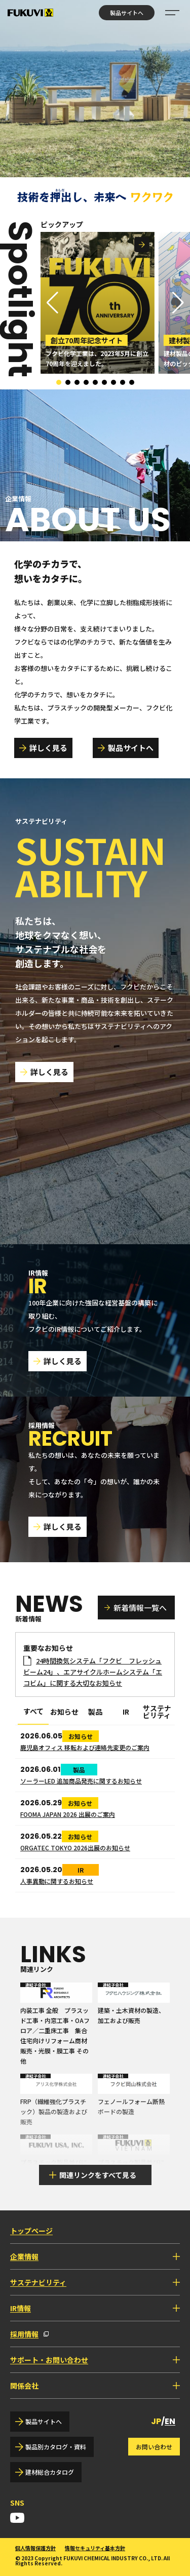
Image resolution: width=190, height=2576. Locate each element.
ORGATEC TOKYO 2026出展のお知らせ (75, 1847)
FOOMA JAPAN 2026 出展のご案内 (67, 1814)
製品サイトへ (126, 13)
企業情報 (24, 2256)
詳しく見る (48, 747)
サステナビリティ (157, 1712)
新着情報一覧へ (140, 1607)
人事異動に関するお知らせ (56, 1881)
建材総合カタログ (49, 2472)
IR (126, 1712)
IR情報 (20, 2308)
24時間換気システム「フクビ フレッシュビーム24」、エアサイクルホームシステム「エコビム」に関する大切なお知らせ (92, 1672)
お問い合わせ (154, 2446)
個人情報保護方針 (35, 2548)
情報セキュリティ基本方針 (95, 2548)
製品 (95, 1712)
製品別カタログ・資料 (55, 2446)
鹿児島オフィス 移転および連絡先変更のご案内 (84, 1747)
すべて (33, 1712)
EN (170, 2421)
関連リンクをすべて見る (97, 2175)
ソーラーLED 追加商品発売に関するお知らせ (81, 1780)
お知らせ (64, 1712)
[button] (178, 303)
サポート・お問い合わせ (49, 2360)
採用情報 (24, 2334)
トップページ (31, 2231)
